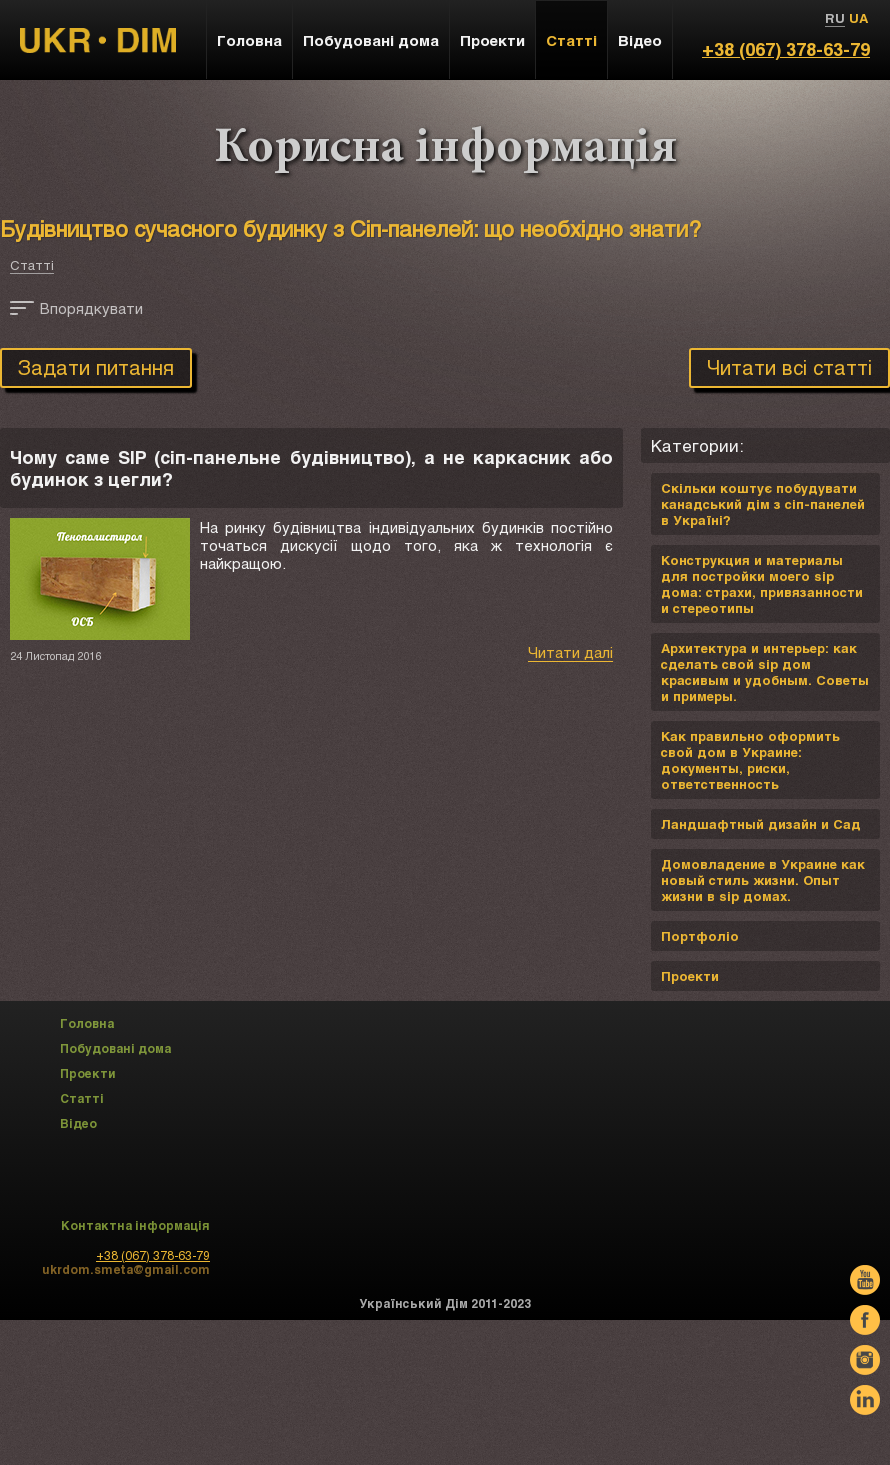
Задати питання (96, 367)
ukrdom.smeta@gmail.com (126, 1269)
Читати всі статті (789, 367)
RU (835, 18)
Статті (32, 265)
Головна (249, 40)
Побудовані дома (371, 40)
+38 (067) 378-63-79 (786, 49)
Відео (640, 40)
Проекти (492, 40)
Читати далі (570, 652)
